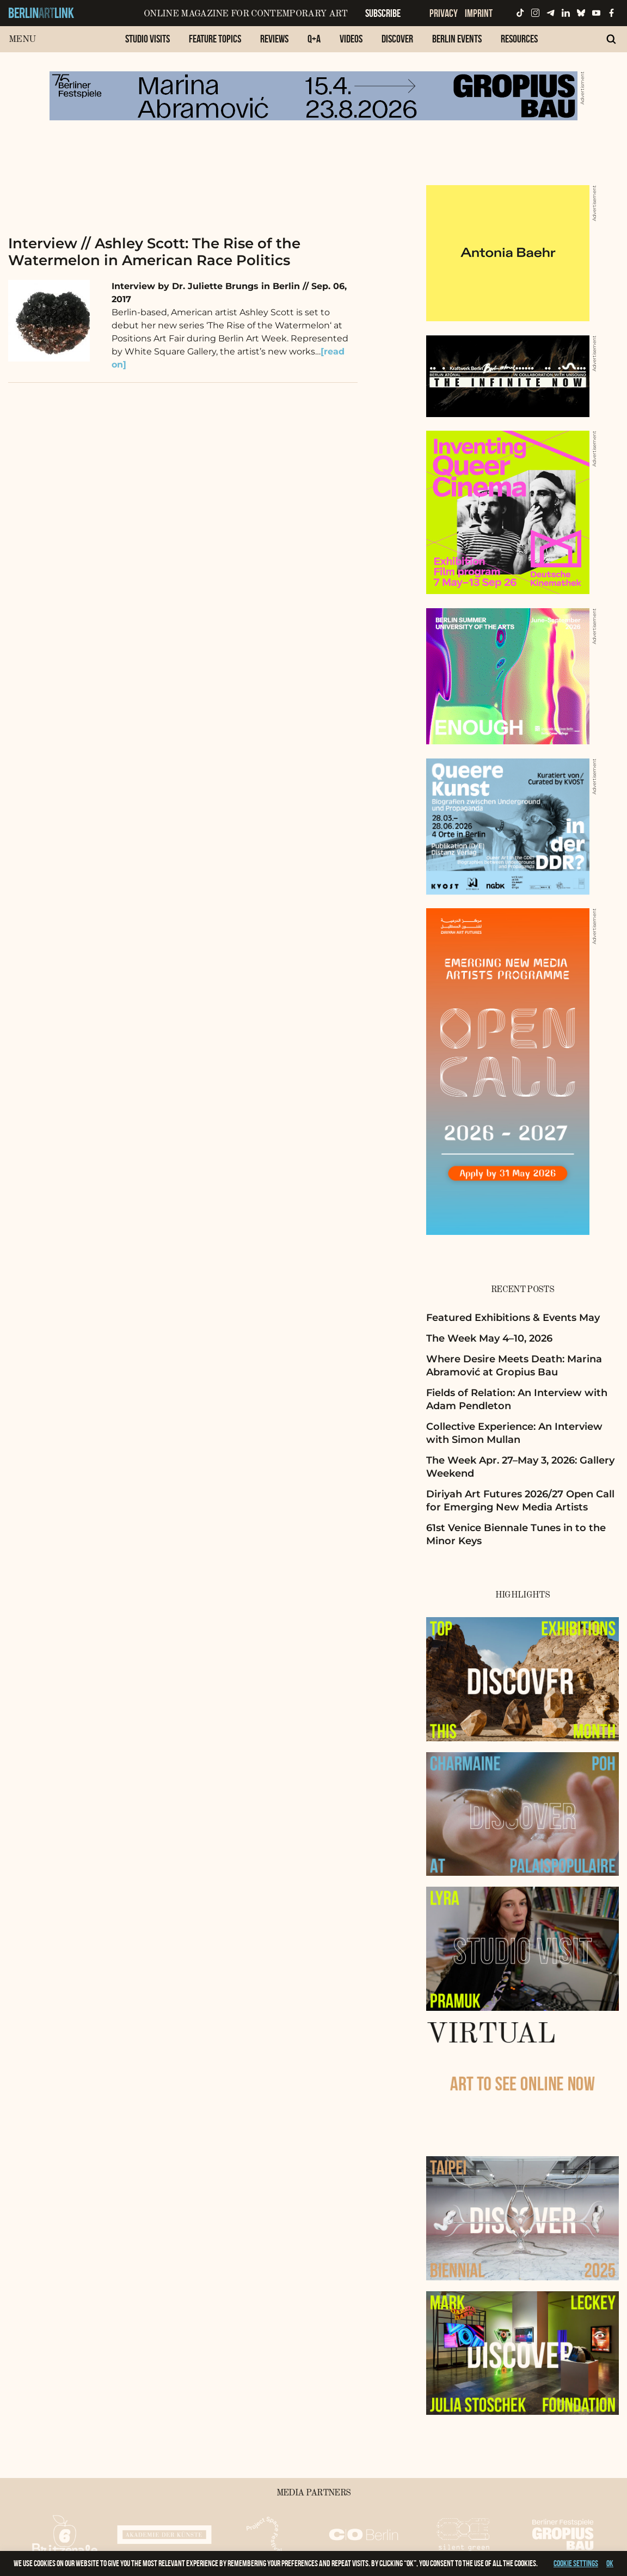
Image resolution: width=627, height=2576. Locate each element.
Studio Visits (147, 39)
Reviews (274, 39)
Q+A (314, 39)
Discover (397, 39)
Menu (22, 39)
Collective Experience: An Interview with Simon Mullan (514, 1433)
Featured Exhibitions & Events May (513, 1318)
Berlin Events (457, 39)
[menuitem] (147, 44)
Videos (351, 39)
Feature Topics (215, 39)
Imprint (479, 13)
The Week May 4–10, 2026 (489, 1338)
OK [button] (609, 2563)
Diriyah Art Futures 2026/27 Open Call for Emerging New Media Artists (520, 1500)
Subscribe (383, 13)
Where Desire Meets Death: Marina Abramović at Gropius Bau (514, 1365)
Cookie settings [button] (576, 2563)
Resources (519, 39)
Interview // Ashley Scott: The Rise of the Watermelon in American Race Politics (154, 252)
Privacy (443, 13)
